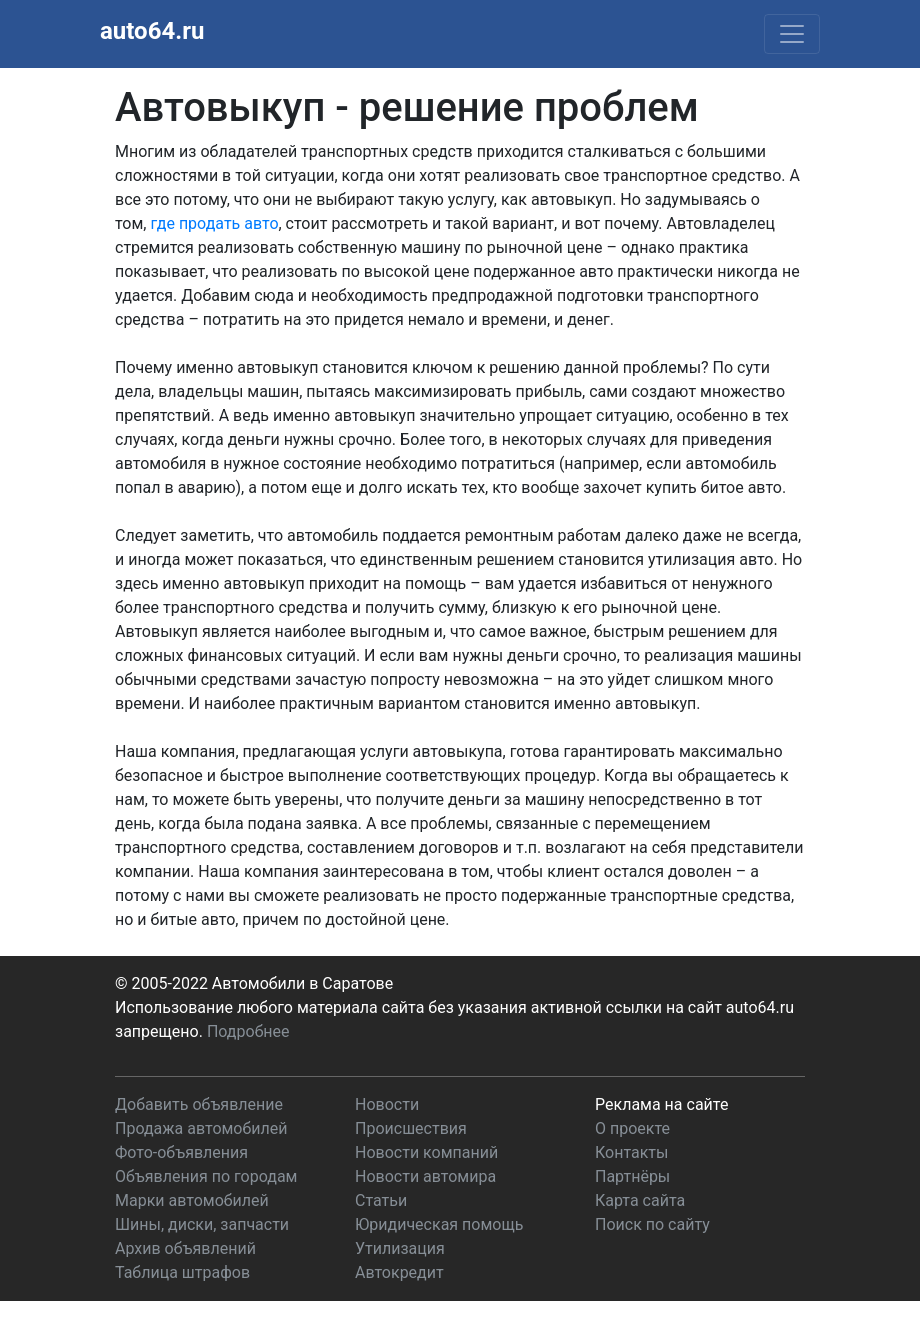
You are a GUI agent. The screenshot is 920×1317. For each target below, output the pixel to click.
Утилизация (400, 1248)
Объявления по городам (206, 1176)
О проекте (632, 1128)
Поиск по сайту (652, 1224)
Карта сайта (640, 1200)
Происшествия (411, 1128)
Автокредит (399, 1272)
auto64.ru (152, 31)
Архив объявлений (185, 1248)
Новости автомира (425, 1176)
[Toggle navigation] (792, 34)
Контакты (631, 1152)
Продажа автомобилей (201, 1128)
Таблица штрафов (182, 1272)
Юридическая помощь (439, 1224)
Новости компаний (426, 1152)
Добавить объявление (199, 1104)
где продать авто (214, 223)
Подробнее (248, 1031)
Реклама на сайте (661, 1104)
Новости (387, 1104)
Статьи (381, 1200)
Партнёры (632, 1176)
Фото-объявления (181, 1152)
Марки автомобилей (192, 1200)
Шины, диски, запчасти (202, 1224)
